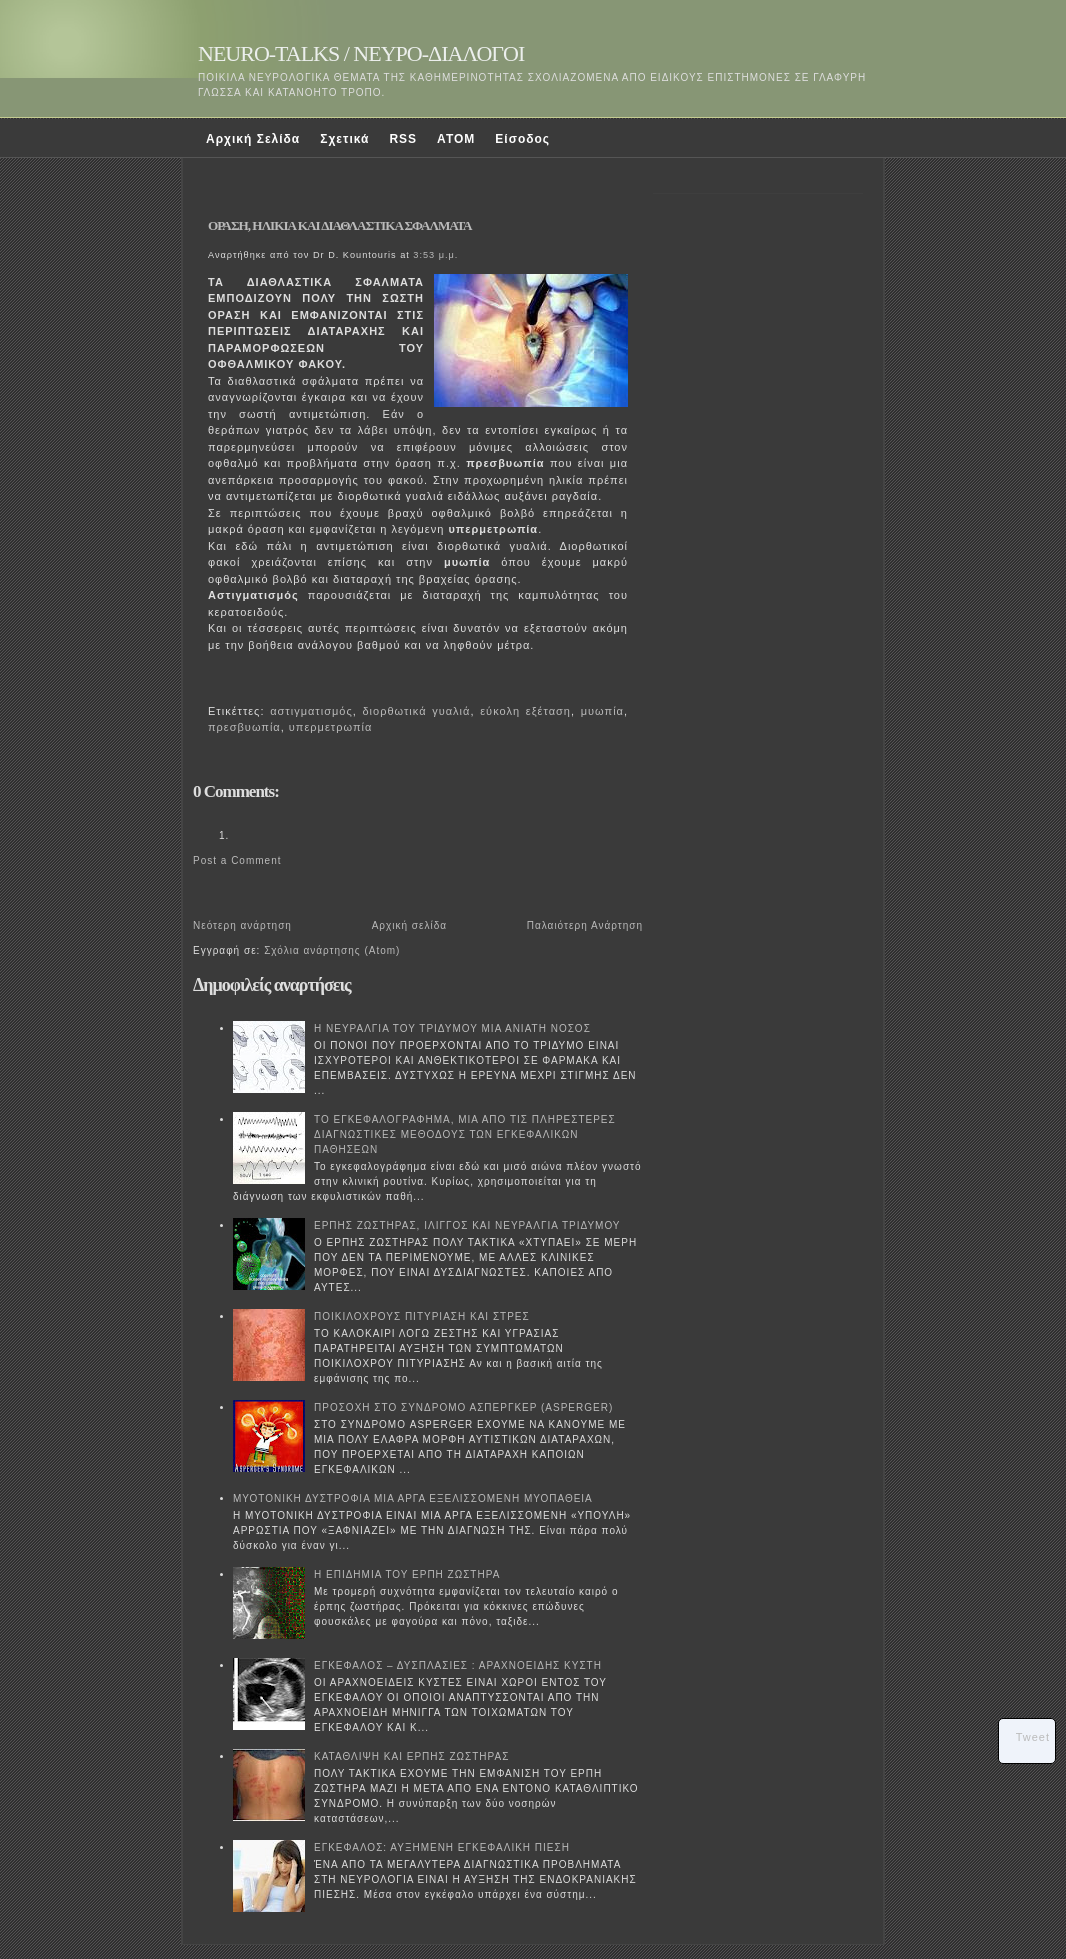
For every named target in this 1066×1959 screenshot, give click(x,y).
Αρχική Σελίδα (253, 139)
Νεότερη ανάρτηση (242, 925)
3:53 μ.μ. (435, 255)
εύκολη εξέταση (525, 711)
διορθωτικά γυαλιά (417, 711)
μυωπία (602, 711)
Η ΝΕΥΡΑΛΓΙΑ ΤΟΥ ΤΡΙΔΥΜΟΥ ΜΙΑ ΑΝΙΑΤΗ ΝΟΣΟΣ (452, 1028)
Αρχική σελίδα (409, 925)
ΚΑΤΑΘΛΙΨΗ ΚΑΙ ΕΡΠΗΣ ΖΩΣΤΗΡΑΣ (411, 1756)
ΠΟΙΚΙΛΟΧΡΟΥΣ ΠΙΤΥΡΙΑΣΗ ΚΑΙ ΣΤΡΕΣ (422, 1316)
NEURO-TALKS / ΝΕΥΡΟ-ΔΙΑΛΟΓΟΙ (361, 53)
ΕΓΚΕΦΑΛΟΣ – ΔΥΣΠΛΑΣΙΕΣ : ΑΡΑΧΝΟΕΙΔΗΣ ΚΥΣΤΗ (458, 1665)
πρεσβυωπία (244, 727)
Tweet (1033, 1737)
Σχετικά (344, 139)
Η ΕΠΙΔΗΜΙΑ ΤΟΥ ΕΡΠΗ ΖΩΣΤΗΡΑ (407, 1574)
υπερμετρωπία (330, 727)
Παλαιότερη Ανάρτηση (585, 925)
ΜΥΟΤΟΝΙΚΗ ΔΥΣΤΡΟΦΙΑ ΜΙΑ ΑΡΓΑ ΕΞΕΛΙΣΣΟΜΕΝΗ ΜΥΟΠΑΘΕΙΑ (413, 1498)
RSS (403, 139)
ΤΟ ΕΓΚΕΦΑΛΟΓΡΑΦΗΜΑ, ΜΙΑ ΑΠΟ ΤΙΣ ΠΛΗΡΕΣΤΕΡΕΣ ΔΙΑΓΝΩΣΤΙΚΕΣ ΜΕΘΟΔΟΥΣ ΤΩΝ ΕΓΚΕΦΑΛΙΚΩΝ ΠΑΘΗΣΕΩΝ (465, 1134)
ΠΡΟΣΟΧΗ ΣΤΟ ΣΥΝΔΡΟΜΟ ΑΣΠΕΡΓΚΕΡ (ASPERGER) (463, 1407)
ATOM (456, 139)
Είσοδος (522, 139)
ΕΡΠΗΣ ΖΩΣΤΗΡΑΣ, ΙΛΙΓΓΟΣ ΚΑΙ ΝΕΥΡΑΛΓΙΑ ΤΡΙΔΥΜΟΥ (467, 1225)
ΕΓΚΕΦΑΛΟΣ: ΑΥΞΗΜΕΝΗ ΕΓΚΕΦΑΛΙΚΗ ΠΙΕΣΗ (442, 1847)
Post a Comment (237, 860)
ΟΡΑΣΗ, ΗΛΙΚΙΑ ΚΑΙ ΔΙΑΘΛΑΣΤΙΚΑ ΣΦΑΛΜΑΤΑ (340, 225)
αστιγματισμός (311, 711)
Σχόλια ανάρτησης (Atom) (332, 950)
